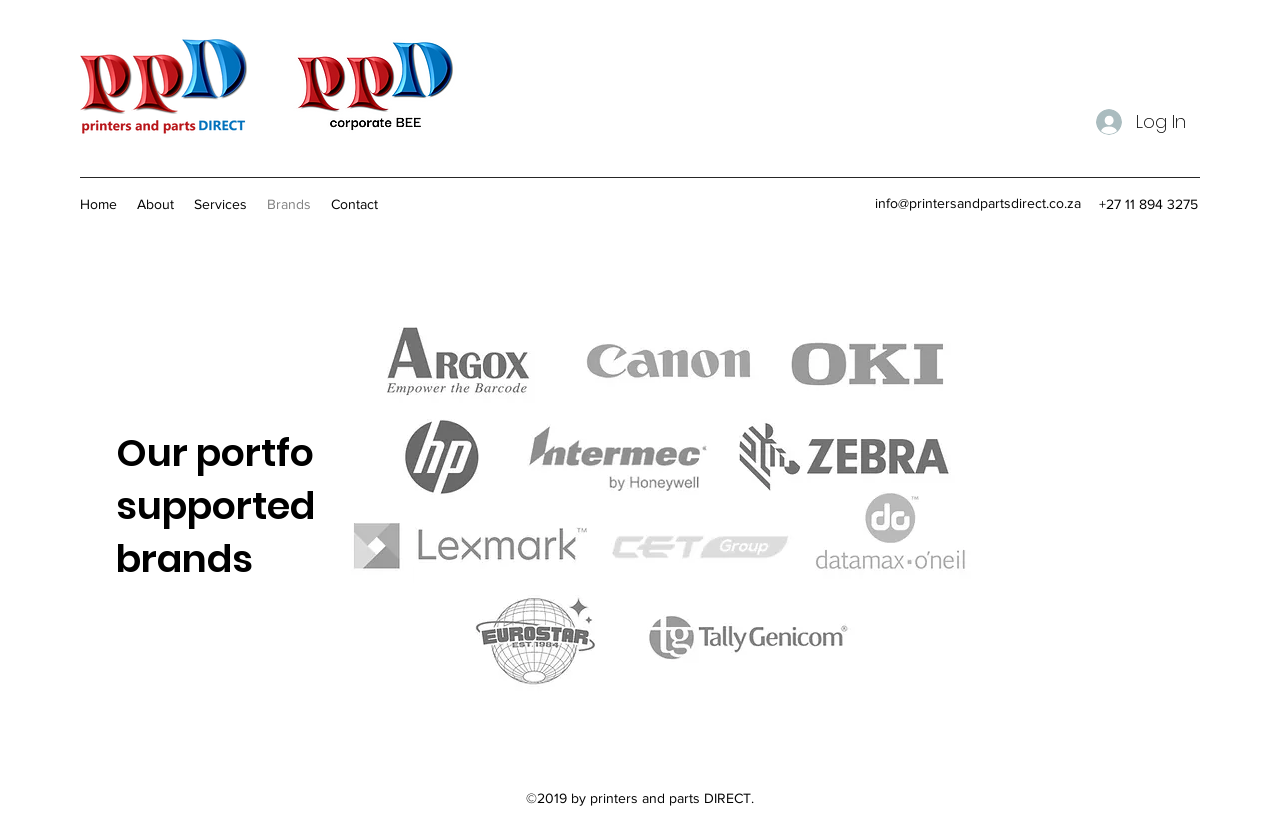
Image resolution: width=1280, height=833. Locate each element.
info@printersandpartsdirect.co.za (978, 203)
